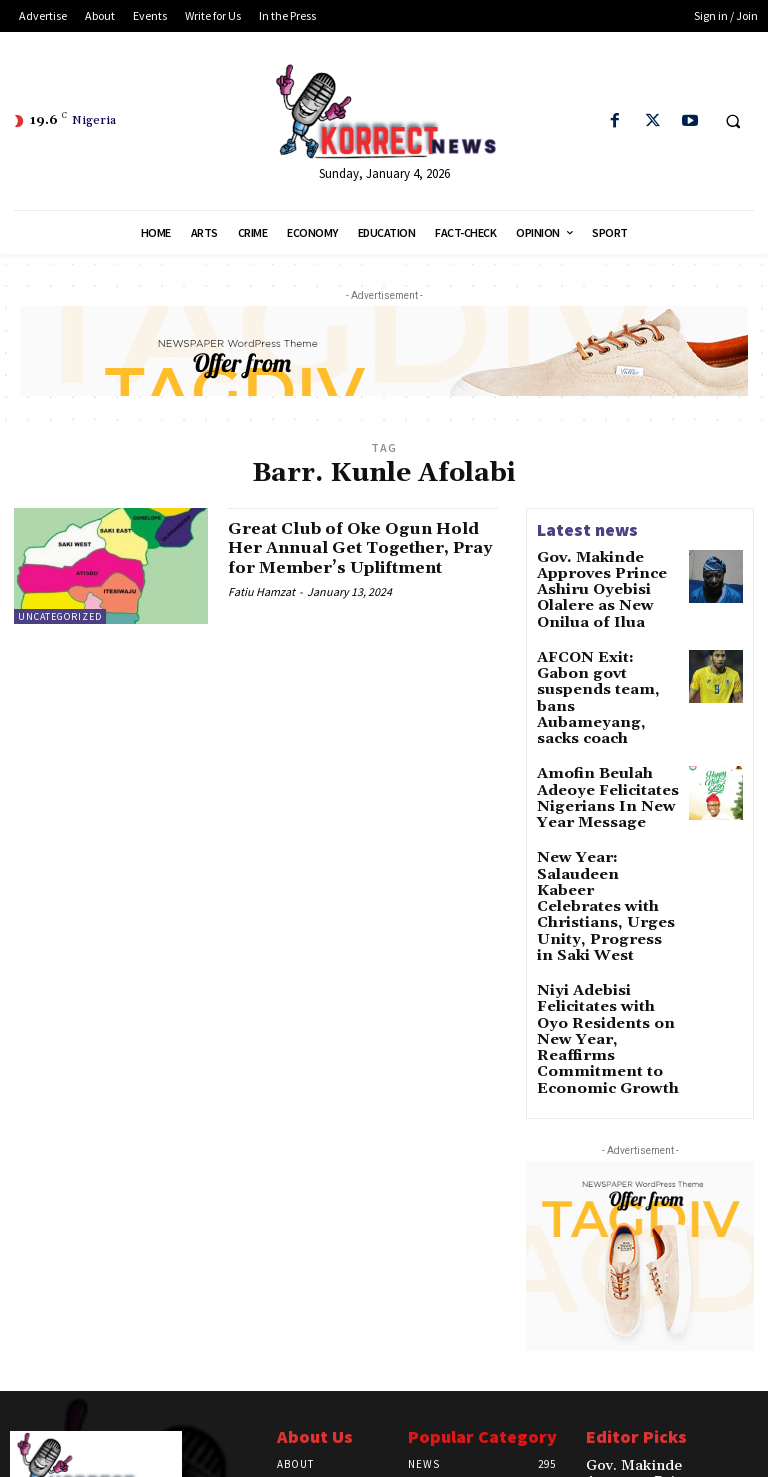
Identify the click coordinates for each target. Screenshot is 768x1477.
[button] (733, 122)
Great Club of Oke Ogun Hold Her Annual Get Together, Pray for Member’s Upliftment (342, 558)
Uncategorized (60, 616)
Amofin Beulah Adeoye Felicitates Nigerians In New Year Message (607, 738)
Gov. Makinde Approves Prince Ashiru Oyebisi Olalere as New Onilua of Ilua (607, 585)
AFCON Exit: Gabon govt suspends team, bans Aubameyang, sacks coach (602, 665)
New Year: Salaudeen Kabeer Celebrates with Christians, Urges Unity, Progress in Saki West (607, 819)
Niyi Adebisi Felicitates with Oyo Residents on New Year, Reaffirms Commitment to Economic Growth (600, 912)
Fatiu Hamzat (261, 611)
